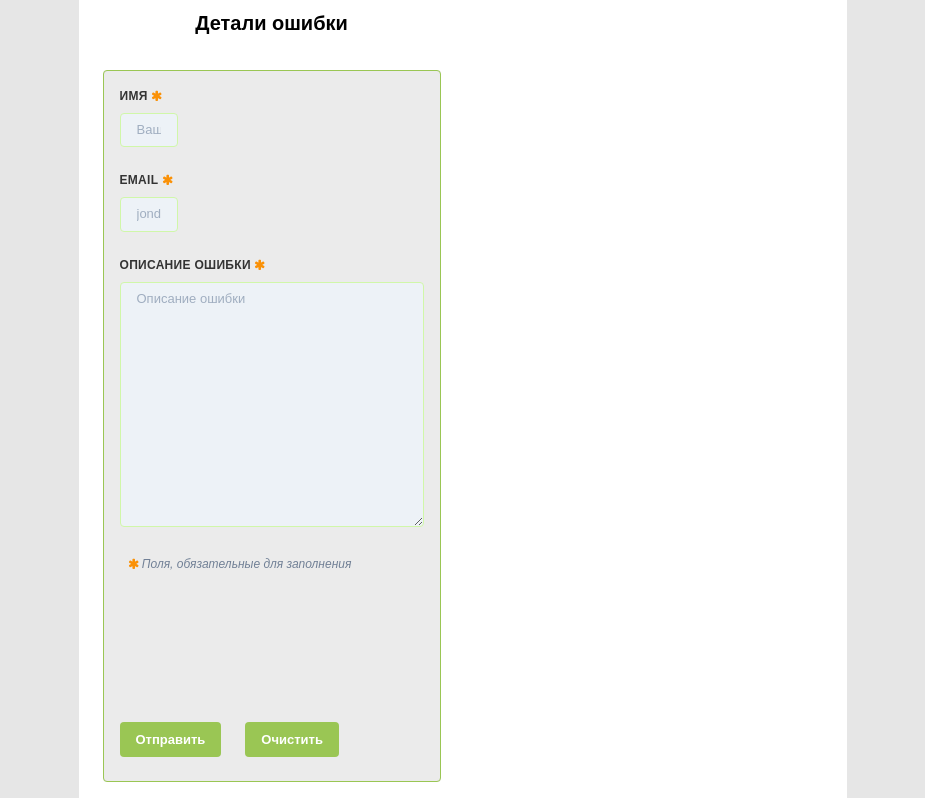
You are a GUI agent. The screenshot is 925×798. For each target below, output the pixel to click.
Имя (141, 96)
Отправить (171, 739)
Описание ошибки (193, 265)
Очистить (292, 739)
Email (147, 180)
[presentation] (272, 643)
